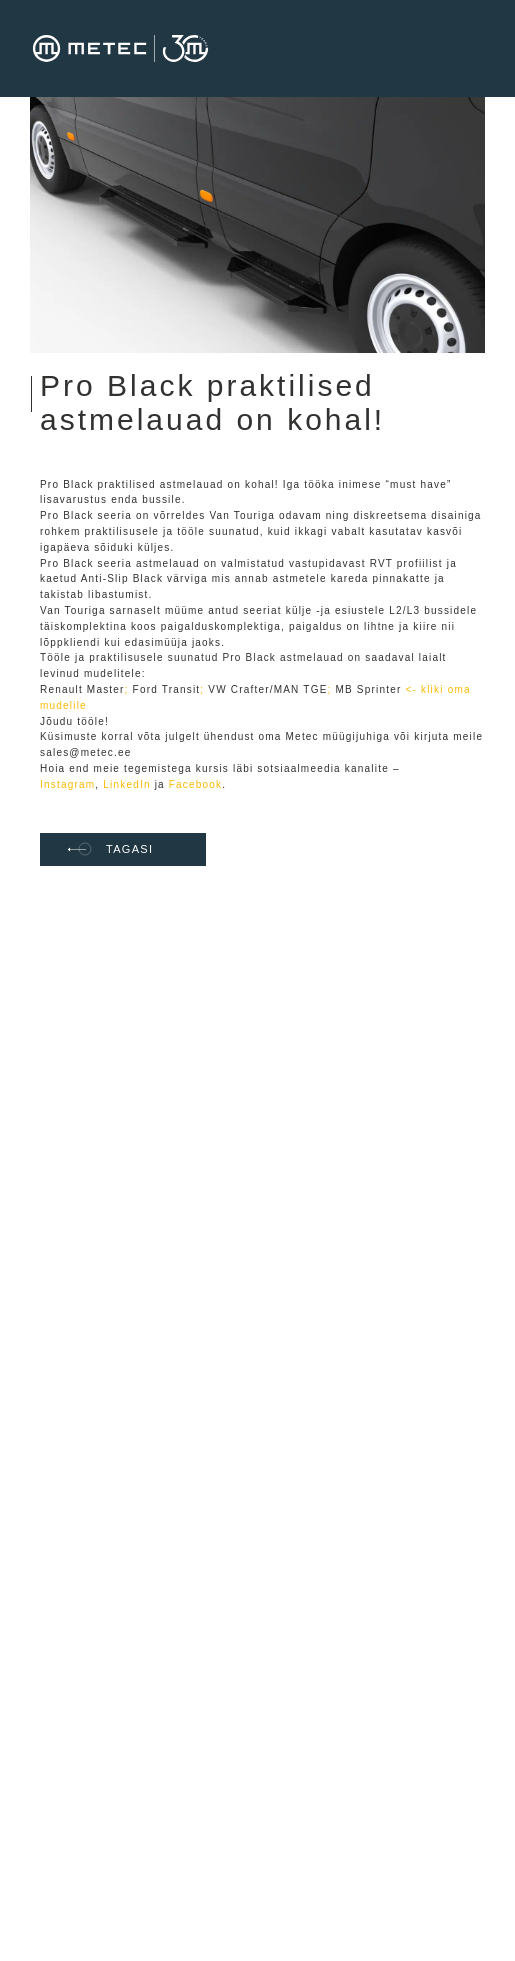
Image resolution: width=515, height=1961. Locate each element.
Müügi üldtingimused (157, 1629)
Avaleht (116, 1059)
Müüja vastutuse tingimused (144, 1662)
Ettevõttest (127, 1086)
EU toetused (131, 1113)
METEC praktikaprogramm (149, 1200)
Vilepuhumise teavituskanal (134, 1467)
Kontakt (116, 1299)
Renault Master (82, 689)
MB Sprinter (368, 689)
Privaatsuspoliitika (151, 1353)
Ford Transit (167, 689)
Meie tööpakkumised (157, 1167)
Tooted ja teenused (153, 1407)
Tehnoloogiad (134, 1380)
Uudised (118, 1434)
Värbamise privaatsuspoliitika (150, 1266)
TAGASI (110, 849)
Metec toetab (133, 1326)
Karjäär (115, 1140)
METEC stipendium (152, 1233)
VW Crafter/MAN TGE (267, 689)
